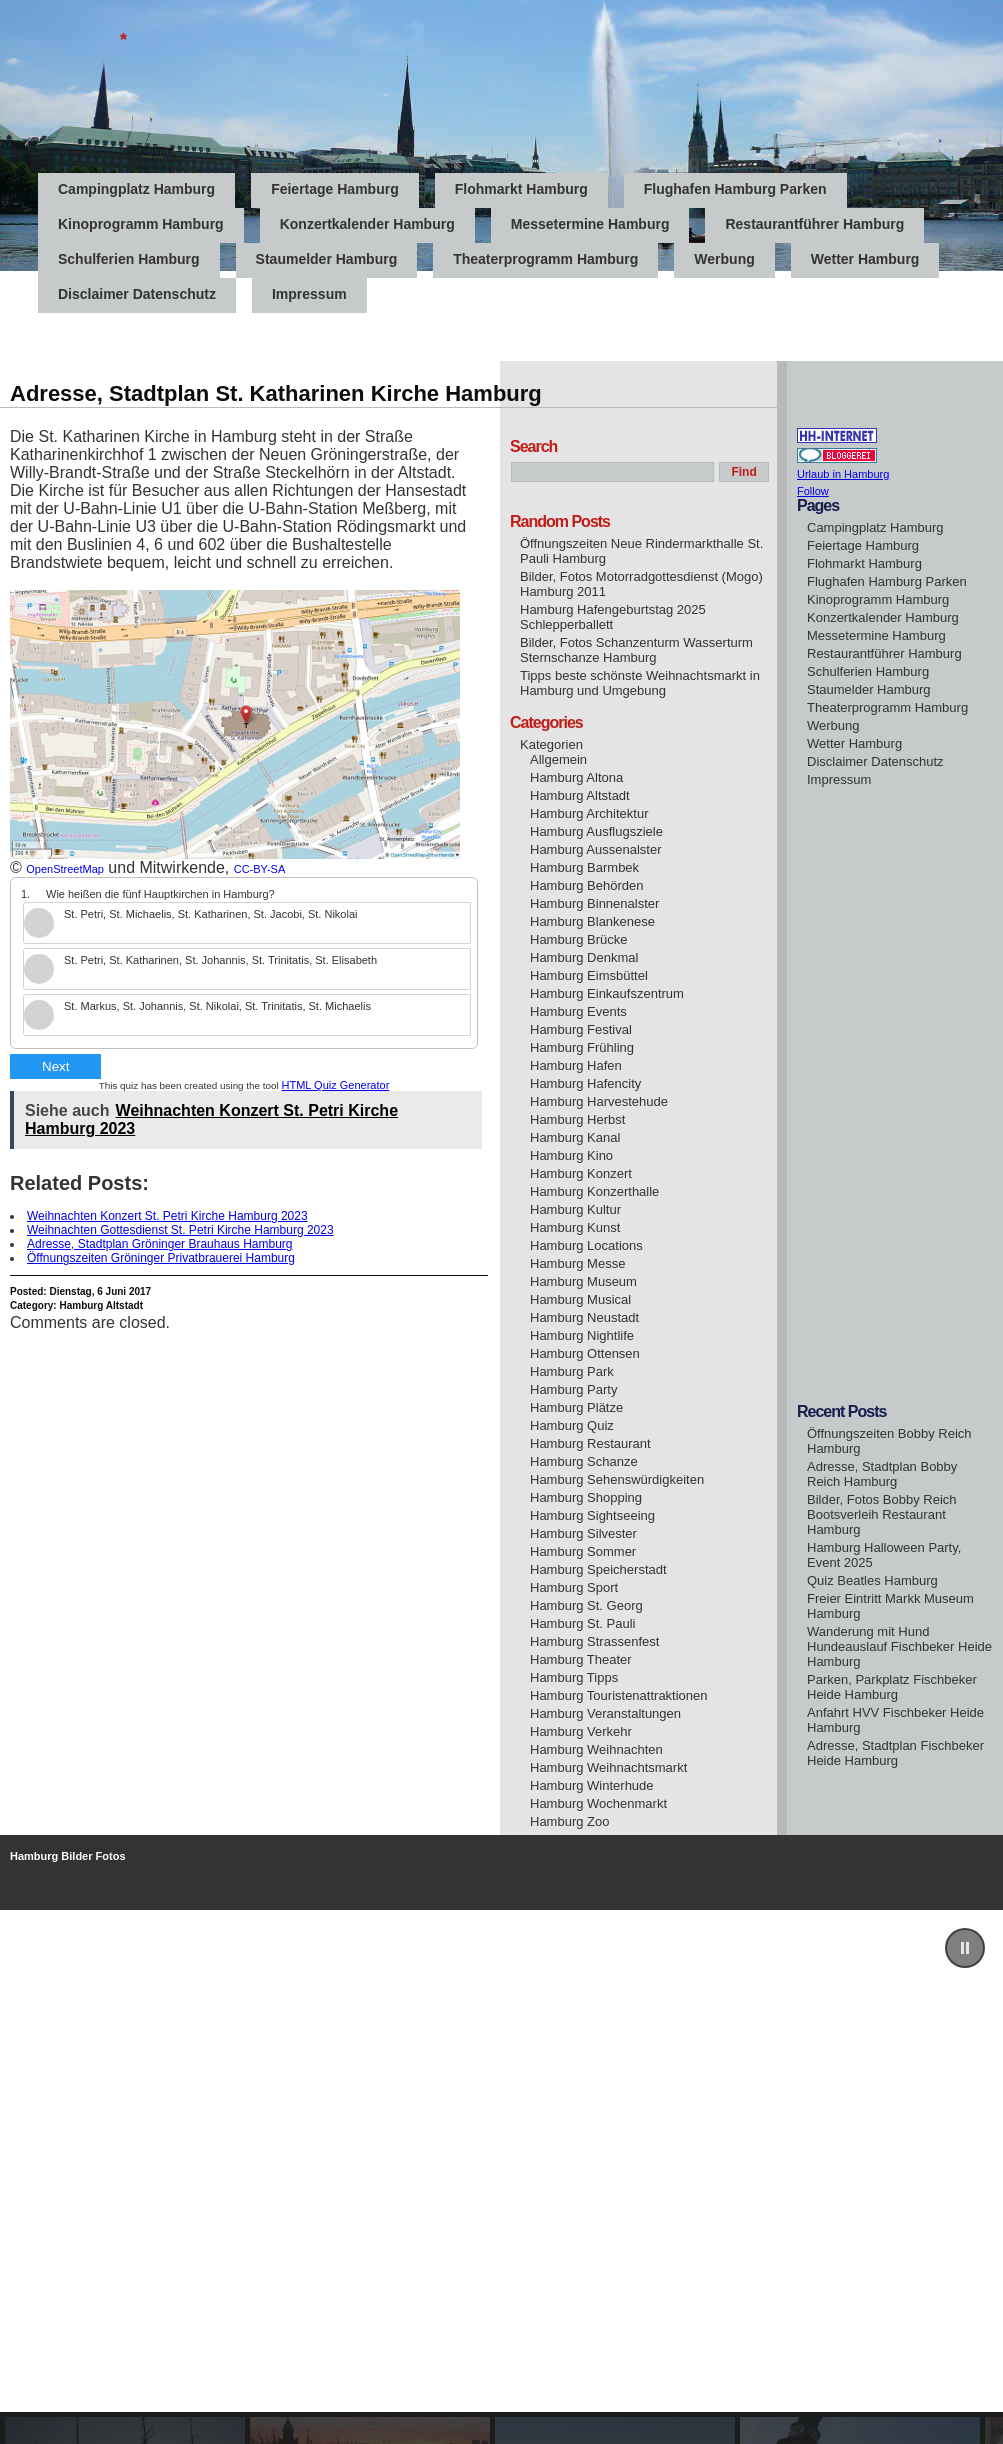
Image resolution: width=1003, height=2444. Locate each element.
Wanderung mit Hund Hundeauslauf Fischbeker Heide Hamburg (899, 1646)
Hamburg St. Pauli (583, 1623)
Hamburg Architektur (589, 813)
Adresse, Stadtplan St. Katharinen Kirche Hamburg (276, 393)
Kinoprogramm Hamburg (141, 224)
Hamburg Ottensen (585, 1353)
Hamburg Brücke (579, 939)
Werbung (724, 259)
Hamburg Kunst (575, 1227)
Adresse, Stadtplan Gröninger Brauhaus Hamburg (159, 1244)
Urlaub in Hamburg (843, 474)
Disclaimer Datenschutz (875, 761)
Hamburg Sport (574, 1587)
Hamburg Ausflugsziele (596, 831)
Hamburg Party (573, 1389)
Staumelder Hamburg (327, 259)
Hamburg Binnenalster (594, 903)
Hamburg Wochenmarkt (598, 1803)
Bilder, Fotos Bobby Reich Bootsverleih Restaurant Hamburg (882, 1514)
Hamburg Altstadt (101, 1305)
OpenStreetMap (65, 869)
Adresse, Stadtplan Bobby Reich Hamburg (882, 1474)
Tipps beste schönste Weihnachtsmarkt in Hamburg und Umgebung (640, 683)
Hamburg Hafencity (585, 1083)
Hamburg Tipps (574, 1677)
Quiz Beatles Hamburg (872, 1580)
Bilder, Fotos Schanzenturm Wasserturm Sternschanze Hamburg (636, 650)
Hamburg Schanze (584, 1461)
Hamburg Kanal (575, 1137)
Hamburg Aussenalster (596, 849)
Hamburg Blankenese (592, 921)
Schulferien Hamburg (129, 259)
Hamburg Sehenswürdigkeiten (617, 1479)
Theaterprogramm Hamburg (545, 259)
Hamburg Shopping (586, 1497)
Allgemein (558, 759)
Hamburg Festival (581, 1029)
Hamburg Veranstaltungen (605, 1713)
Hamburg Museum (583, 1281)
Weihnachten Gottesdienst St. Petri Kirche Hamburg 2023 (180, 1230)
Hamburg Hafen (576, 1065)
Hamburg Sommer (583, 1551)
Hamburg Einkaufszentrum (607, 993)
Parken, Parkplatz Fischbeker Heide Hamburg (892, 1687)
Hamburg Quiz (572, 1425)
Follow (813, 491)
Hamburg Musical (580, 1299)
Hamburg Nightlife (582, 1335)
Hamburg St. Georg (586, 1605)
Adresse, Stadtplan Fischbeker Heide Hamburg (895, 1753)
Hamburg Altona (576, 777)
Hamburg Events (578, 1011)
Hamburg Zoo (569, 1821)
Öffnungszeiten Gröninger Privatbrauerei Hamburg (161, 1258)
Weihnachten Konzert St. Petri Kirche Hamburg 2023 (167, 1216)
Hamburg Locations (586, 1245)
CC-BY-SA (260, 869)
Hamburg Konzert (581, 1173)
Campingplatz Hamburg (136, 189)
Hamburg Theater (581, 1659)
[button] (965, 1948)
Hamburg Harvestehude (599, 1101)
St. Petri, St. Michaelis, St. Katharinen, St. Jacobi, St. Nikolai (210, 914)
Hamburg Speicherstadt (598, 1569)
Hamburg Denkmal (584, 957)
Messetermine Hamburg (590, 224)
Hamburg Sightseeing (592, 1515)
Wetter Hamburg (865, 259)
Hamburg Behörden (586, 885)
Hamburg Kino (571, 1155)
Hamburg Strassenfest (594, 1641)
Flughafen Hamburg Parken (735, 189)
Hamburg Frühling (582, 1047)
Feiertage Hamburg (335, 189)
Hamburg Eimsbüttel (589, 975)
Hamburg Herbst (577, 1119)
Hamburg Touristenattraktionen (619, 1695)
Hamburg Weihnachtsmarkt (608, 1767)
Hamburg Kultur (575, 1209)
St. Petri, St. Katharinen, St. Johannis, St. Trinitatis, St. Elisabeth (220, 960)
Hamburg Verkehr (581, 1731)
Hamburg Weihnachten (596, 1749)
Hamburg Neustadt (584, 1317)
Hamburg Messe (577, 1263)
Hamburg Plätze (576, 1407)
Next (55, 1066)
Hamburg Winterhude (592, 1785)
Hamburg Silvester (583, 1533)
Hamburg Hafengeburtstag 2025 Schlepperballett (613, 617)
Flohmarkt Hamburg (521, 189)
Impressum (839, 779)
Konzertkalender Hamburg (367, 224)
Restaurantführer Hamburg (814, 224)
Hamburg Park (572, 1371)
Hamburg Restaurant (590, 1443)
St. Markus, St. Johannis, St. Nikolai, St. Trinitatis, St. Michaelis (217, 1006)
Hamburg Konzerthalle (594, 1191)
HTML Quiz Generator (336, 1085)
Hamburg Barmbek (584, 867)
